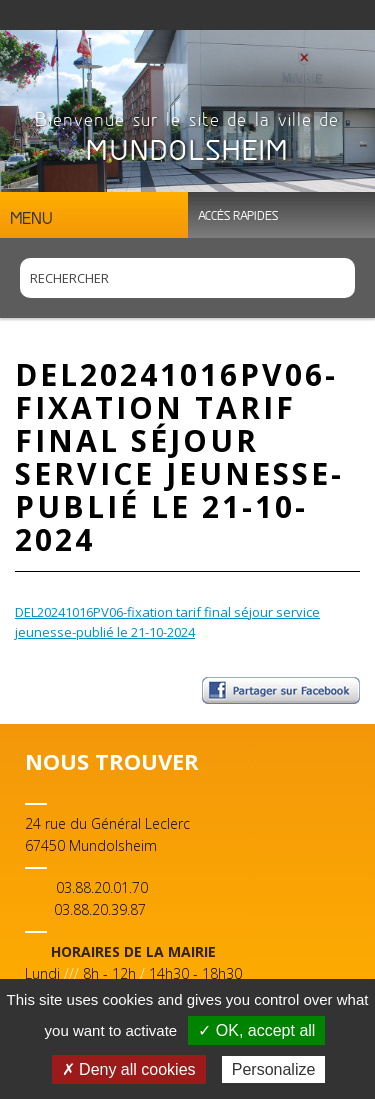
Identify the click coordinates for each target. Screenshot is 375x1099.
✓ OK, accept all (256, 1030)
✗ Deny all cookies (129, 1069)
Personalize (274, 1069)
